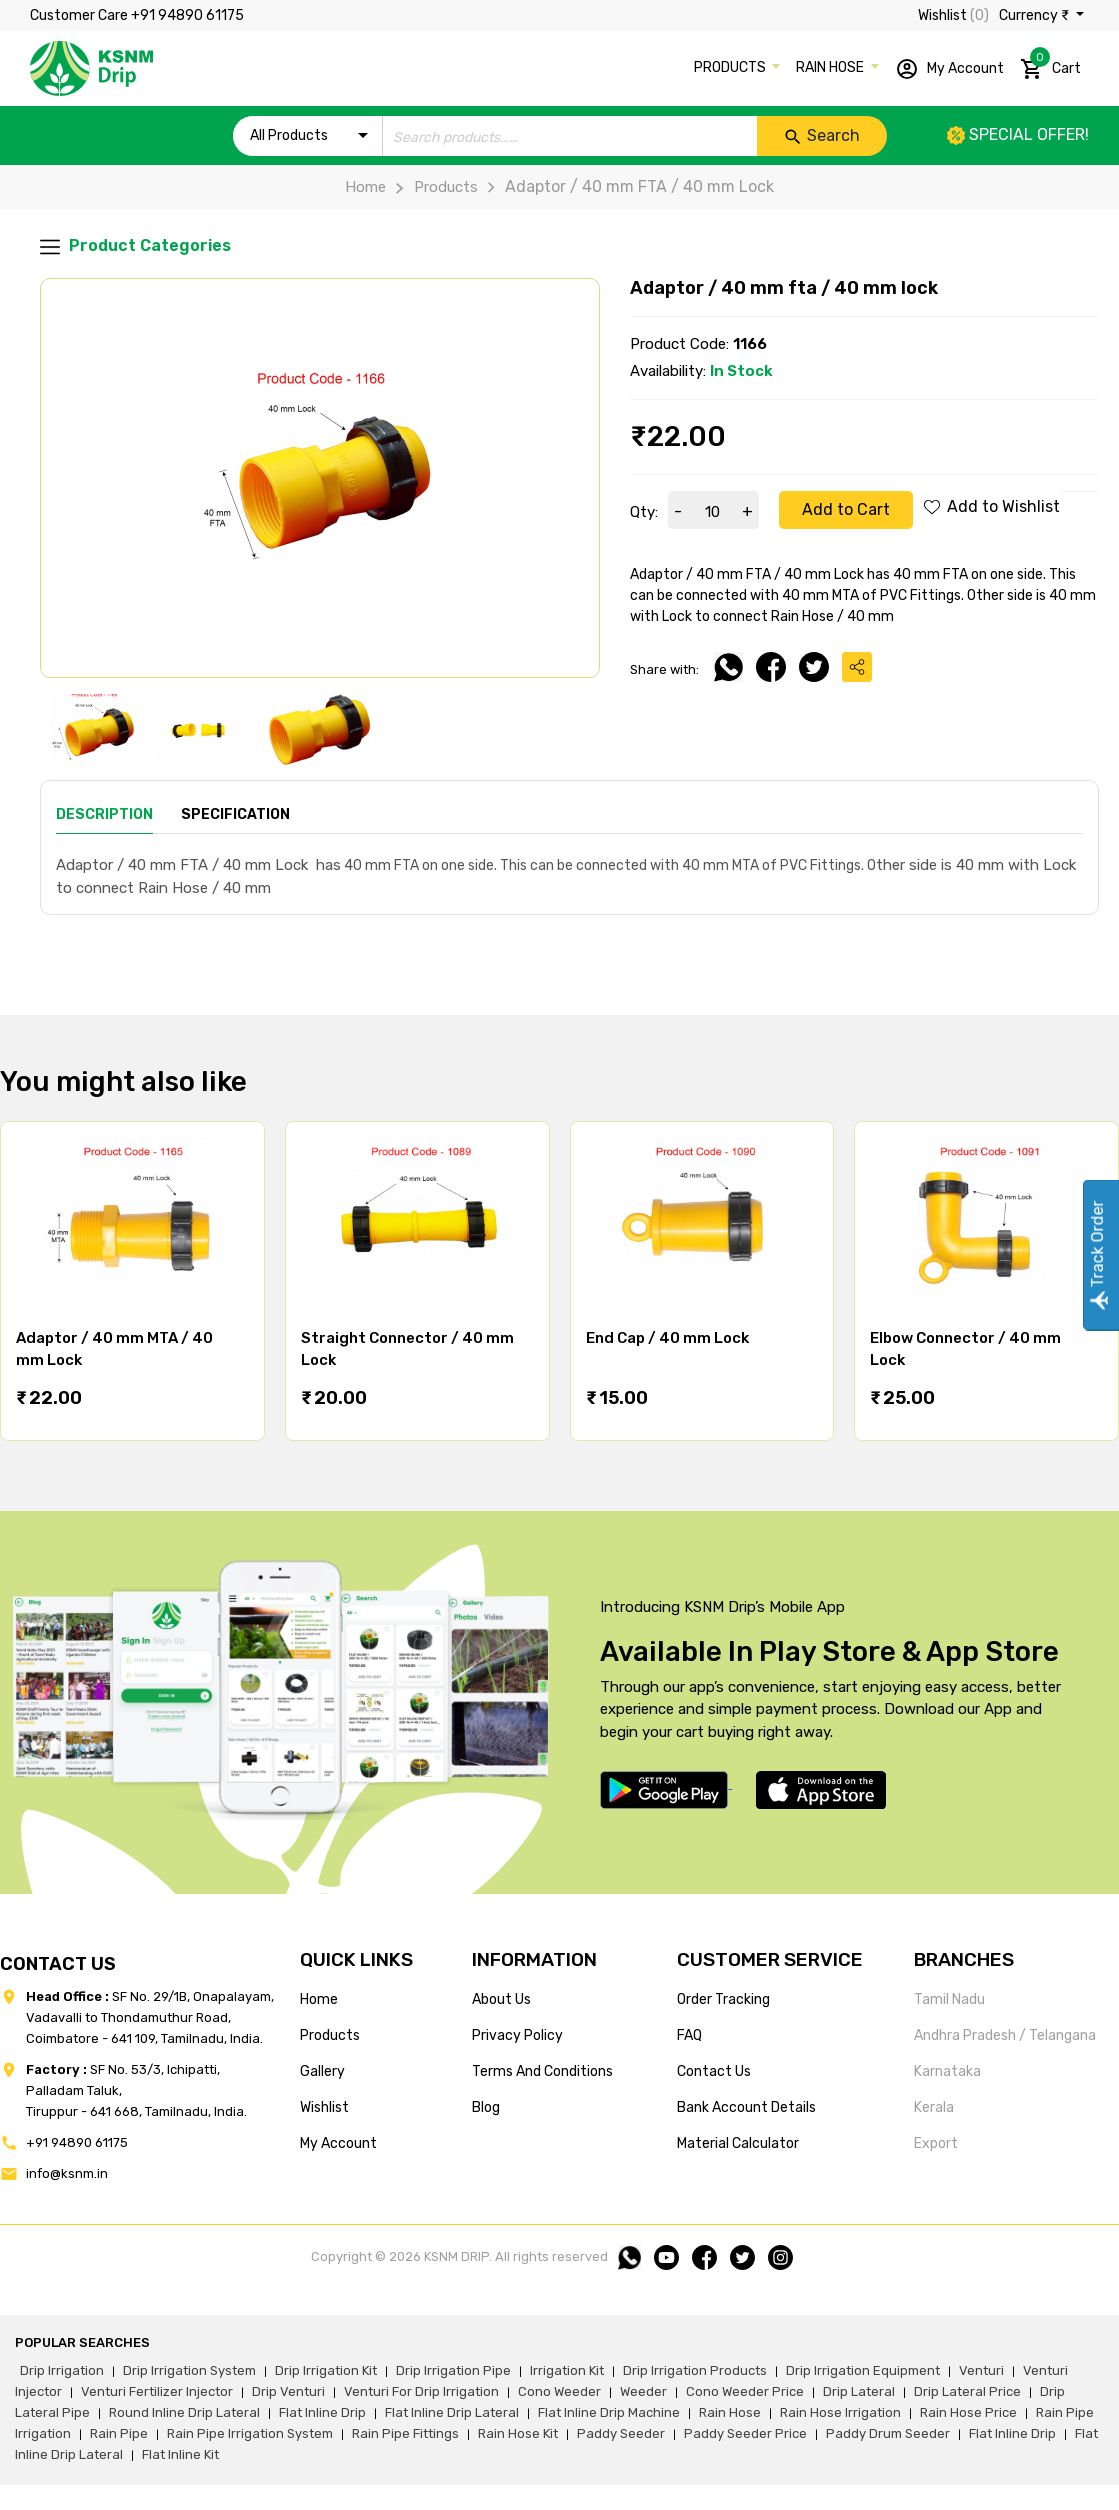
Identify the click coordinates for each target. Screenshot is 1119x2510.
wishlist (324, 2107)
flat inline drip (322, 2412)
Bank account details (746, 2107)
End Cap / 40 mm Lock (667, 1338)
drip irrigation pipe (453, 2370)
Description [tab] (104, 814)
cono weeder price (745, 2391)
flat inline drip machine (609, 2412)
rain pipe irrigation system (250, 2433)
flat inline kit (180, 2454)
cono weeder (559, 2391)
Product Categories (135, 246)
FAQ (689, 2035)
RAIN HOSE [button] (831, 67)
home (319, 1999)
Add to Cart (846, 509)
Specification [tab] (235, 814)
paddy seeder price (745, 2433)
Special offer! (1018, 134)
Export (936, 2143)
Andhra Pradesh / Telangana (1005, 2035)
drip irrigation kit (326, 2370)
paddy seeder (621, 2433)
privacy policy (517, 2035)
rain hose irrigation (840, 2412)
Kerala (934, 2107)
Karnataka (947, 2071)
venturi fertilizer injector (157, 2391)
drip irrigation (62, 2370)
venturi (981, 2370)
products (330, 2035)
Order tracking (723, 1999)
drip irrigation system (189, 2370)
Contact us (714, 2071)
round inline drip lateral (184, 2412)
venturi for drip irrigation (421, 2391)
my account (338, 2143)
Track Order (1097, 1255)
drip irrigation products (695, 2370)
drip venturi (288, 2391)
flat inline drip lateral (452, 2412)
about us (501, 1999)
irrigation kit (567, 2370)
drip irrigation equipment (863, 2370)
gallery (322, 2071)
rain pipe (119, 2433)
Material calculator (738, 2143)
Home (365, 187)
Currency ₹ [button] (1035, 15)
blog (486, 2107)
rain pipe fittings (405, 2433)
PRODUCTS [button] (731, 67)
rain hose (730, 2412)
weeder (643, 2391)
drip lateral (859, 2391)
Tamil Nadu (949, 1999)
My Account (949, 69)
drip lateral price (967, 2391)
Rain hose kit (518, 2433)
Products (431, 187)
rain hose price (968, 2412)
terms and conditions (542, 2071)
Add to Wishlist (992, 506)
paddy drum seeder (888, 2433)
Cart (1050, 65)
